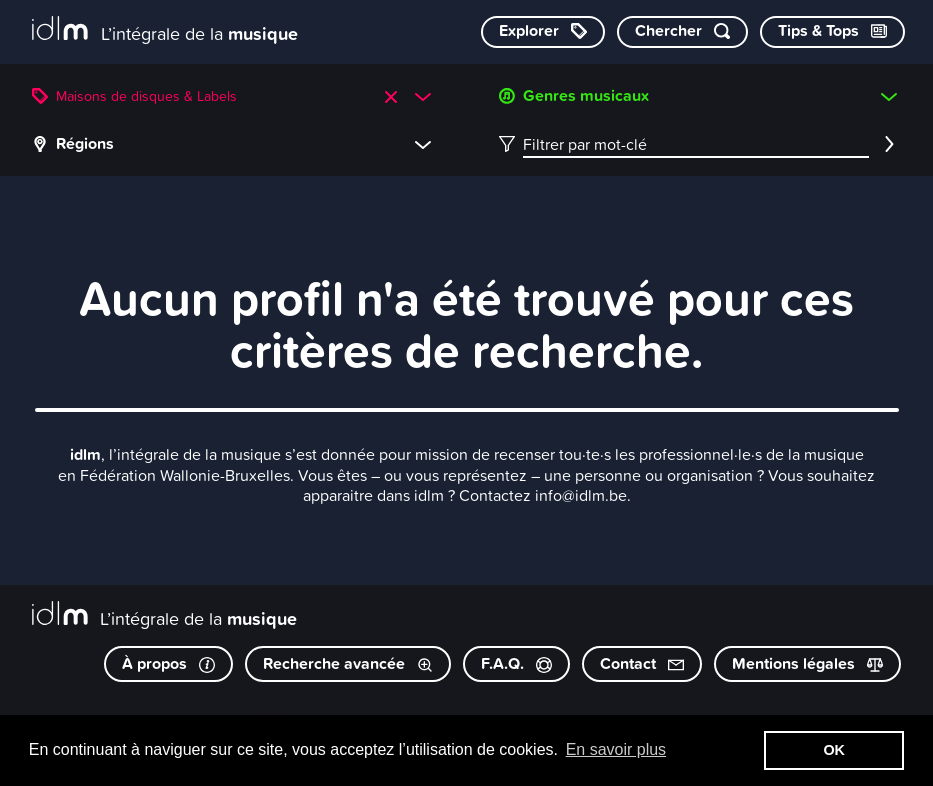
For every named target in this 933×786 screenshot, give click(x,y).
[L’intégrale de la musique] (165, 30)
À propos (168, 663)
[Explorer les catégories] (543, 32)
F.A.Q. (516, 663)
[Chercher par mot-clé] (682, 32)
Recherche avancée (348, 663)
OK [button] (834, 750)
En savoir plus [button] (616, 749)
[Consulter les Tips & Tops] (832, 32)
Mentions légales (807, 663)
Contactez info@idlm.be (543, 495)
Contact (642, 663)
